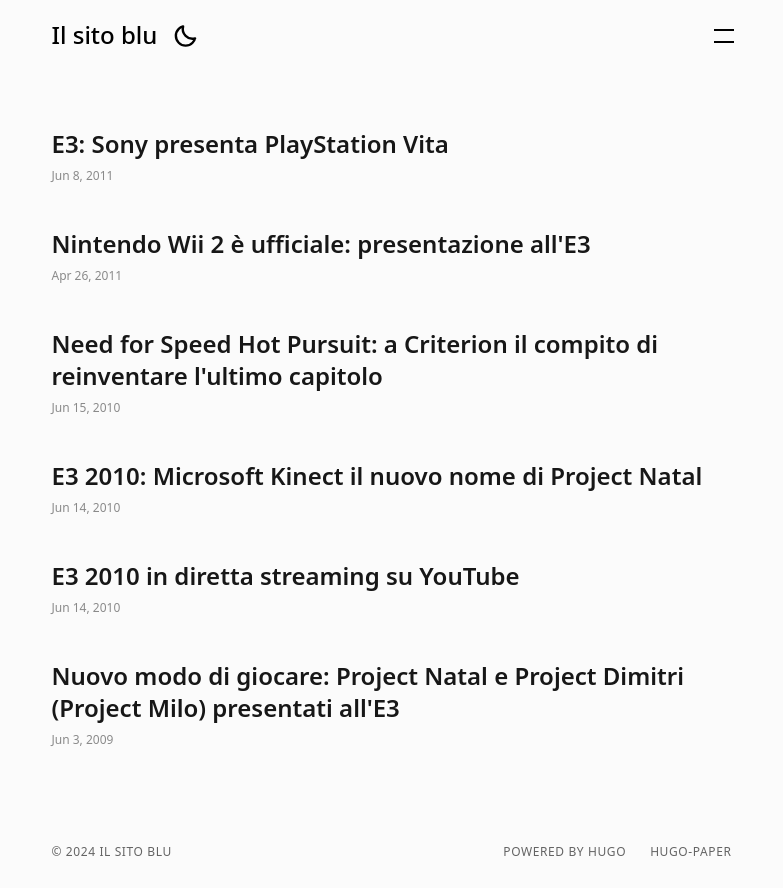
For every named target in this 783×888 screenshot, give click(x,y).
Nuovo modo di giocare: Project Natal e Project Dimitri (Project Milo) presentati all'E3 (392, 706)
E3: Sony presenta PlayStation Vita (392, 158)
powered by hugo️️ (564, 852)
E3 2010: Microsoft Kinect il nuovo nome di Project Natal (392, 490)
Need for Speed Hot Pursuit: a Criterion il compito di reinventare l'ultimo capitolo (392, 374)
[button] (185, 36)
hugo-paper (690, 852)
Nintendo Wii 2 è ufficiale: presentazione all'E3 (392, 258)
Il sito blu (105, 35)
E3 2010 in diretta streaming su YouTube (392, 590)
